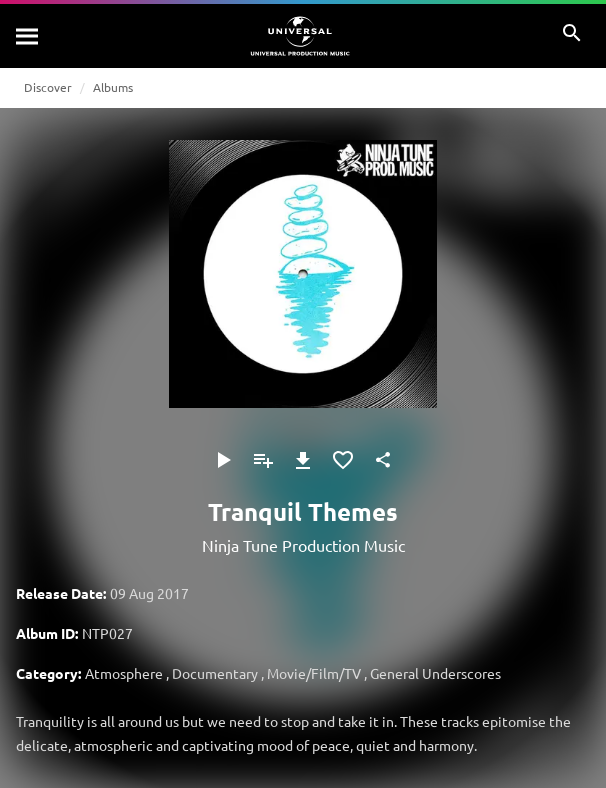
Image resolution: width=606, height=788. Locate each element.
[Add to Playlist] (263, 460)
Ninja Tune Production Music (303, 545)
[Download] (303, 460)
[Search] (28, 36)
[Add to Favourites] (343, 460)
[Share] (383, 460)
